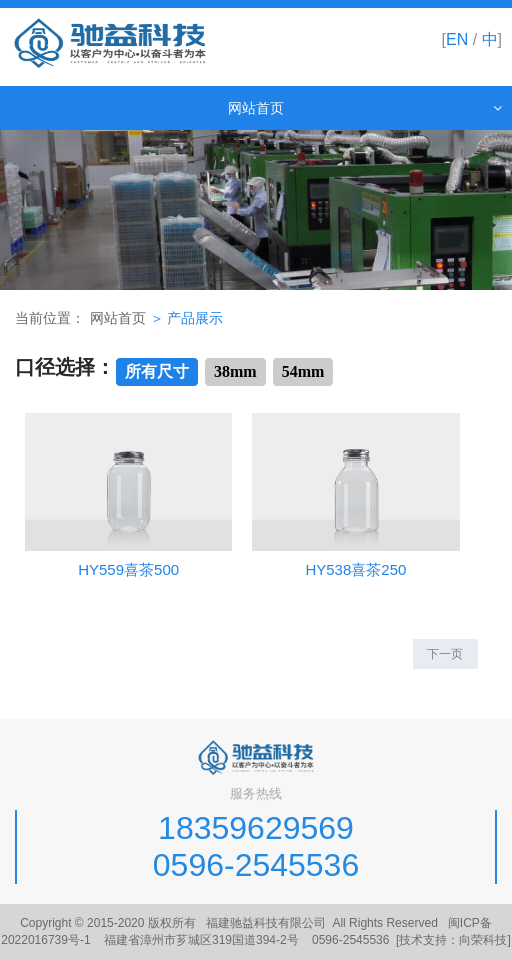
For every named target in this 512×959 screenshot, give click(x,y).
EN (457, 39)
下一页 (445, 654)
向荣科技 (483, 940)
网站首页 (118, 318)
